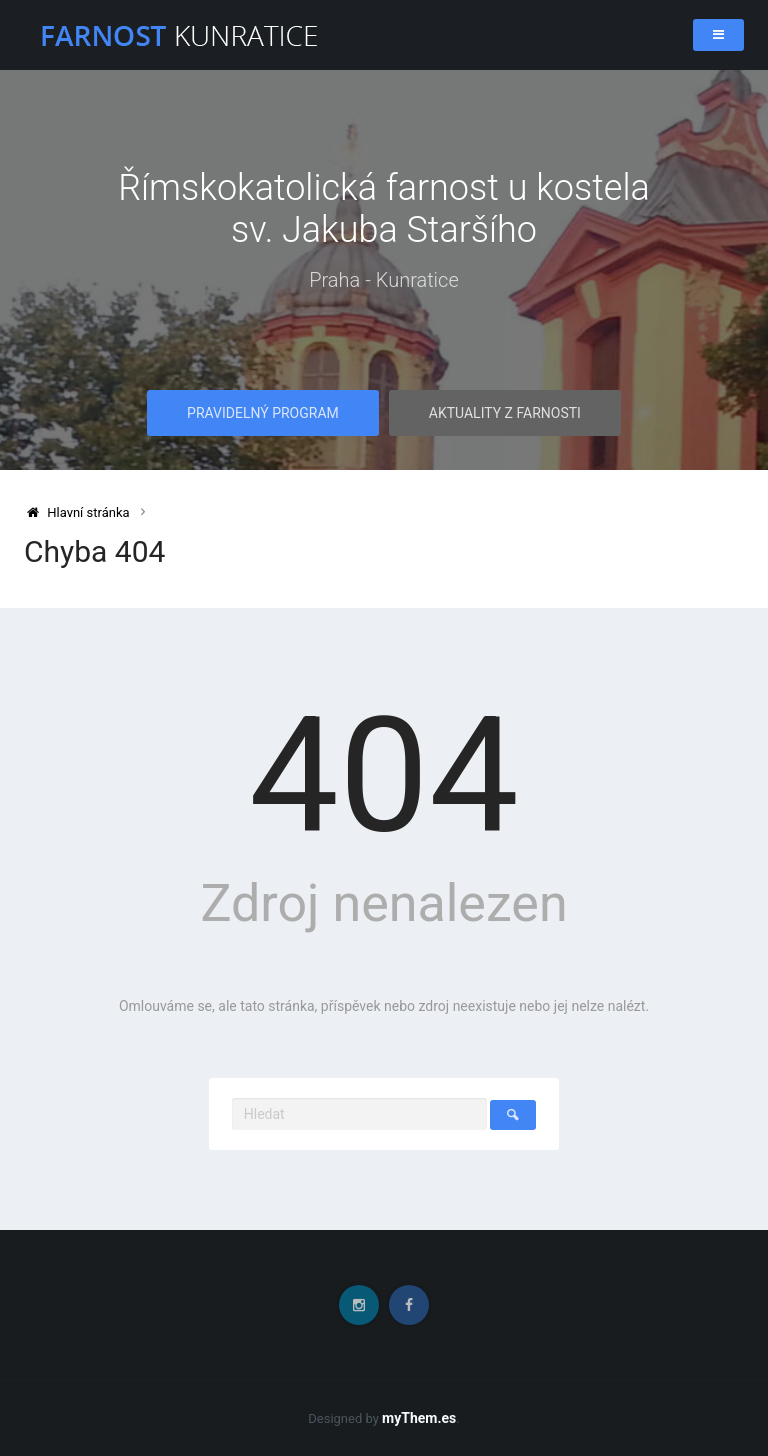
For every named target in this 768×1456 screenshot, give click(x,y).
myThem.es (419, 1418)
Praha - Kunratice (384, 280)
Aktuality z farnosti (505, 413)
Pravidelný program (263, 413)
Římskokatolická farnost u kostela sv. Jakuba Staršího (384, 209)
